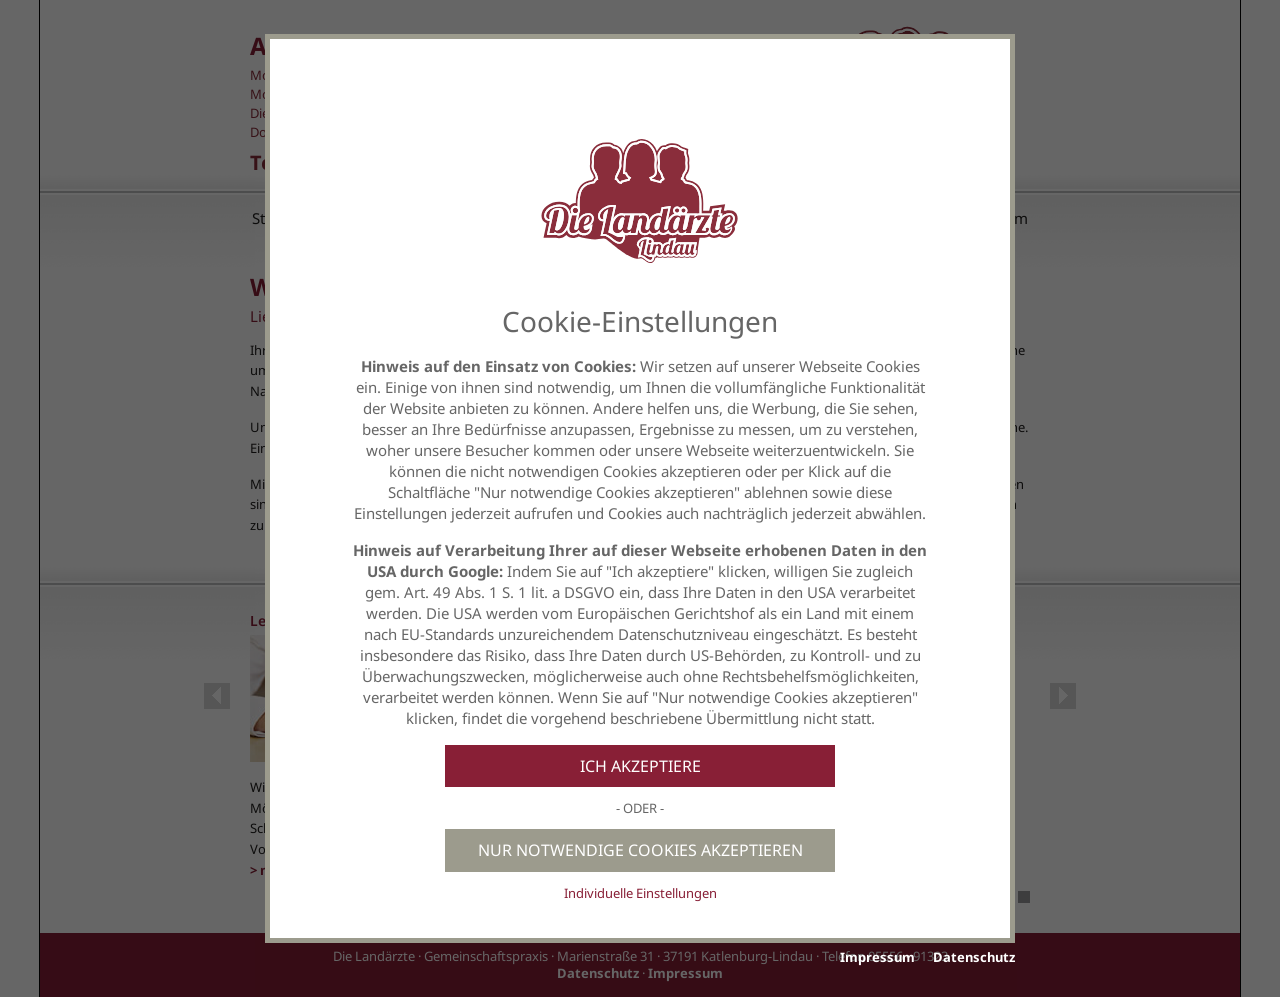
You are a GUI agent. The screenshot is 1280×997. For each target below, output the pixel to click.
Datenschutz (974, 957)
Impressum (877, 957)
